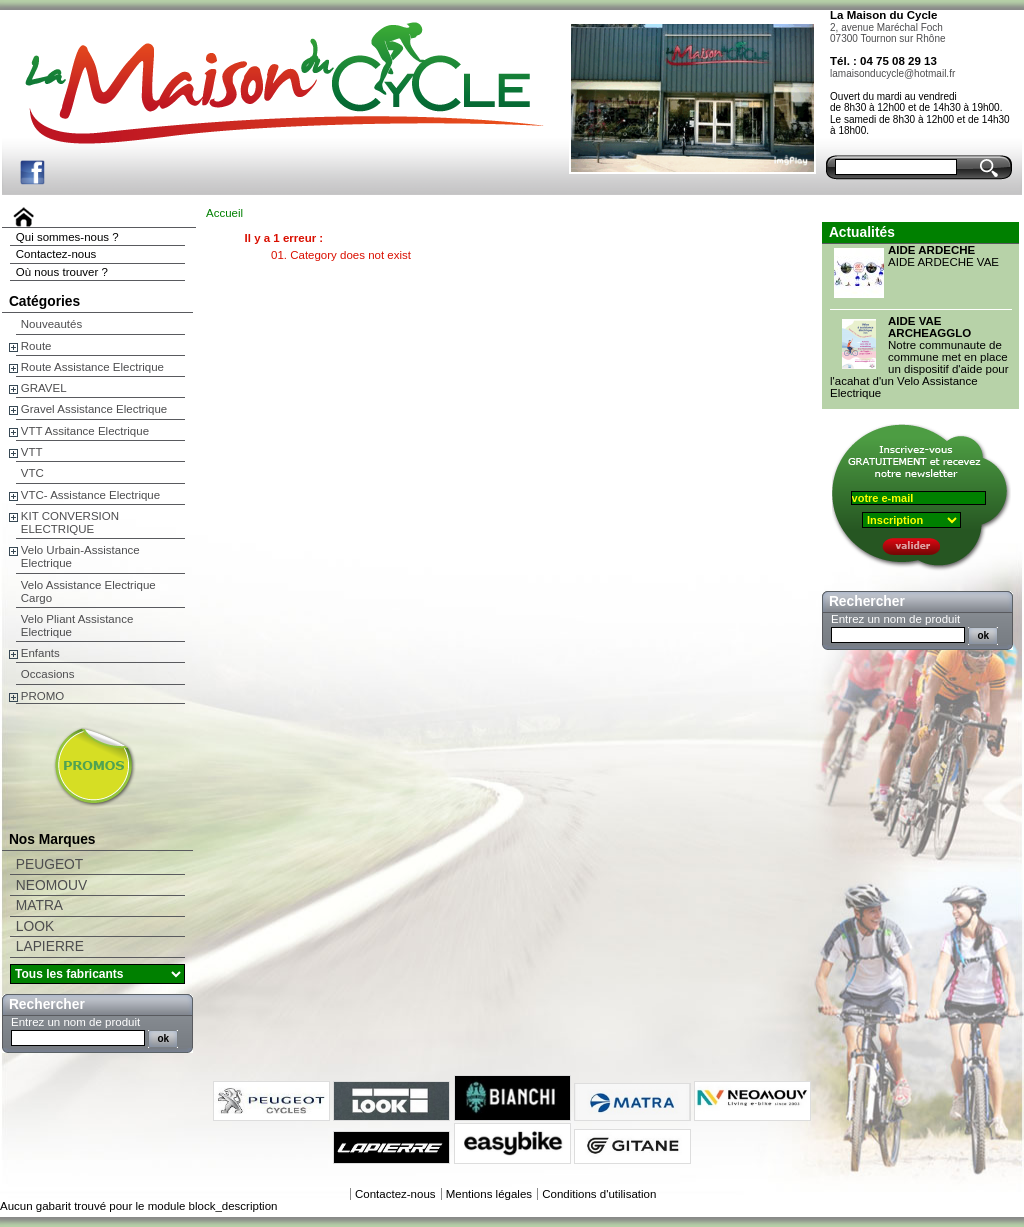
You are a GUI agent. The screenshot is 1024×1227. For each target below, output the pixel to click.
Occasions (48, 674)
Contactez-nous (56, 254)
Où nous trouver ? (62, 272)
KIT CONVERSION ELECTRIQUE (70, 522)
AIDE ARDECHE (931, 250)
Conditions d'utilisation (599, 1194)
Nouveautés (51, 324)
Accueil (224, 213)
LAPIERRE (50, 946)
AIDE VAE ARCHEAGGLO (929, 327)
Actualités (862, 232)
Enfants (40, 653)
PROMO (42, 696)
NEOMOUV (51, 885)
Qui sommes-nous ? (67, 237)
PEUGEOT (49, 864)
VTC (32, 473)
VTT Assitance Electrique (85, 431)
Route (36, 346)
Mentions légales (489, 1194)
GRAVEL (44, 388)
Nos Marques (52, 839)
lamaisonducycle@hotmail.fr (892, 73)
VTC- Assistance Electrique (90, 495)
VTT (32, 452)
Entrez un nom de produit (75, 1022)
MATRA (39, 905)
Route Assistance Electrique (92, 367)
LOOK (35, 926)
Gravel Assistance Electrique (94, 409)
